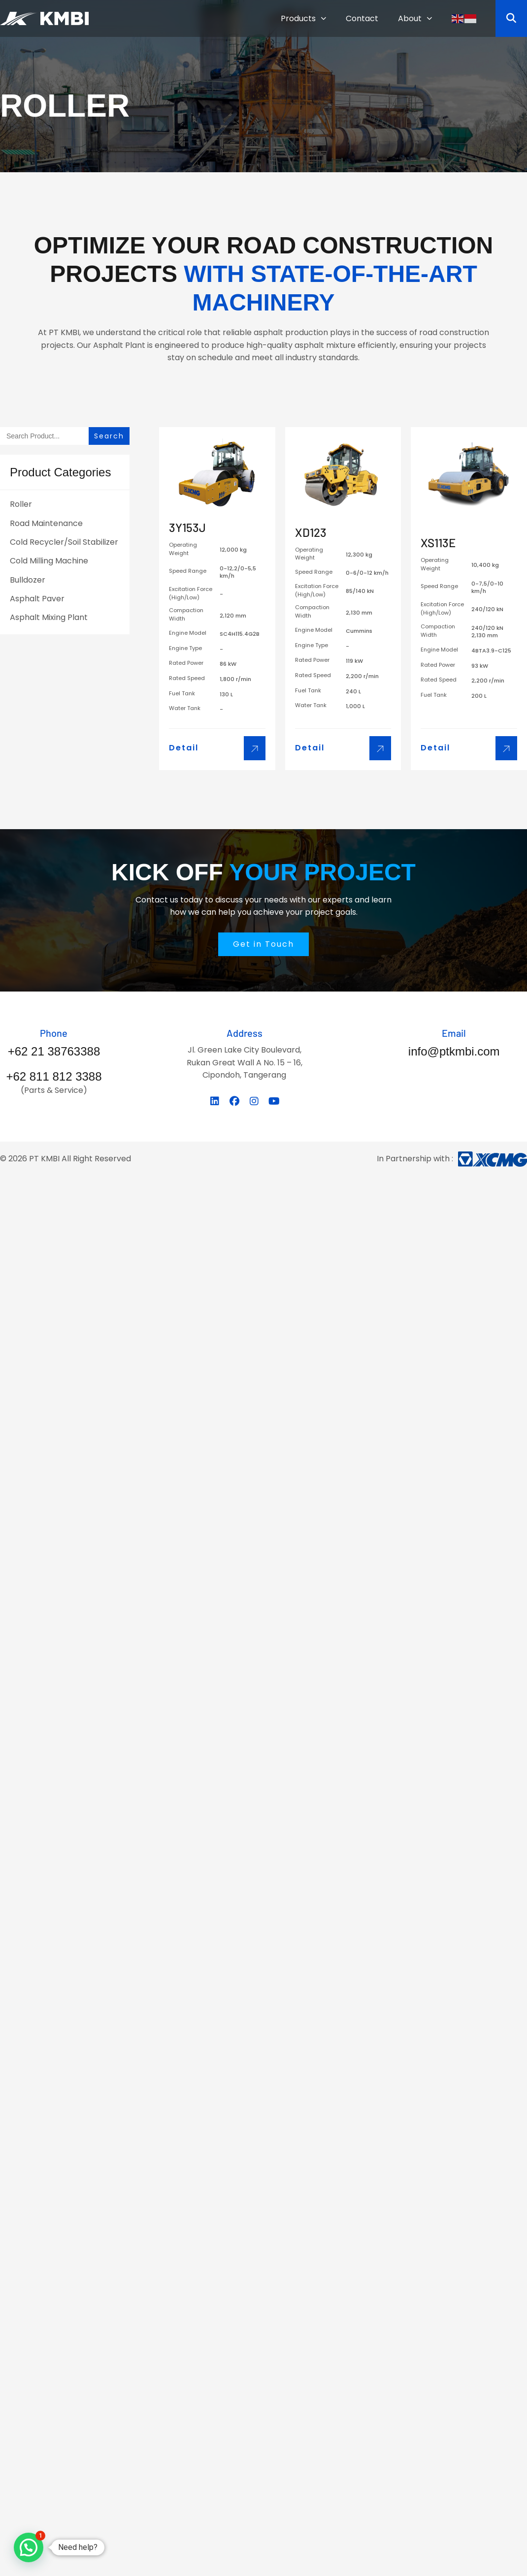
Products (303, 18)
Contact (362, 18)
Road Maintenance (46, 523)
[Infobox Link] (54, 1043)
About (415, 18)
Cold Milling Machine (49, 560)
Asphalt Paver (37, 598)
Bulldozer (27, 580)
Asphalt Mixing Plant (49, 617)
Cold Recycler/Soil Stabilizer (64, 542)
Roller (21, 504)
